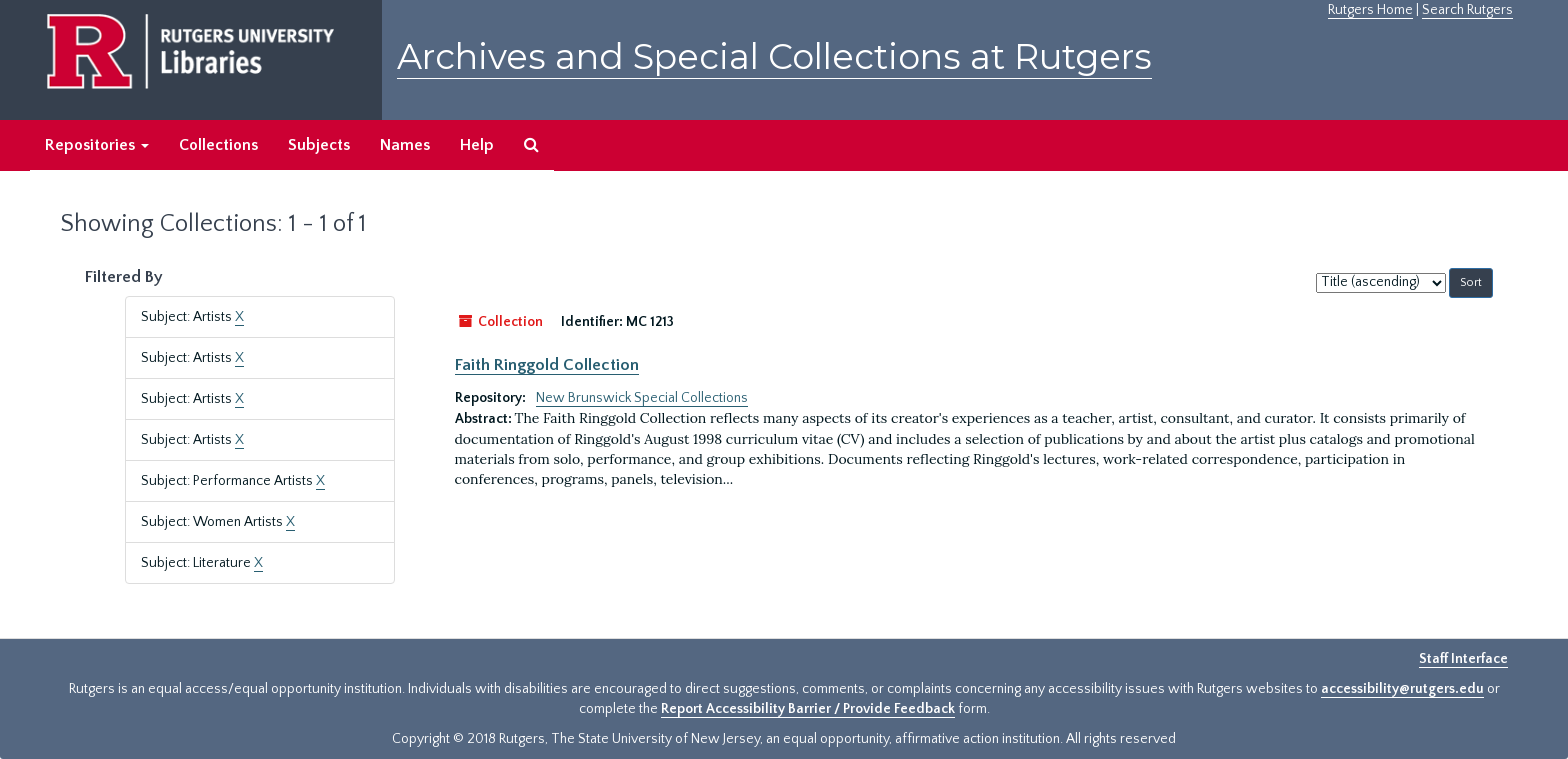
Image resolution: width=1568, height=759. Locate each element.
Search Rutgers (1467, 10)
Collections (218, 145)
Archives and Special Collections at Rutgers (774, 56)
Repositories (97, 145)
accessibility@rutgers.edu (1402, 689)
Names (405, 145)
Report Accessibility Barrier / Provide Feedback (808, 709)
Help (477, 145)
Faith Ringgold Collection (547, 365)
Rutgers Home (1370, 10)
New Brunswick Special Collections (642, 398)
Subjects (319, 145)
